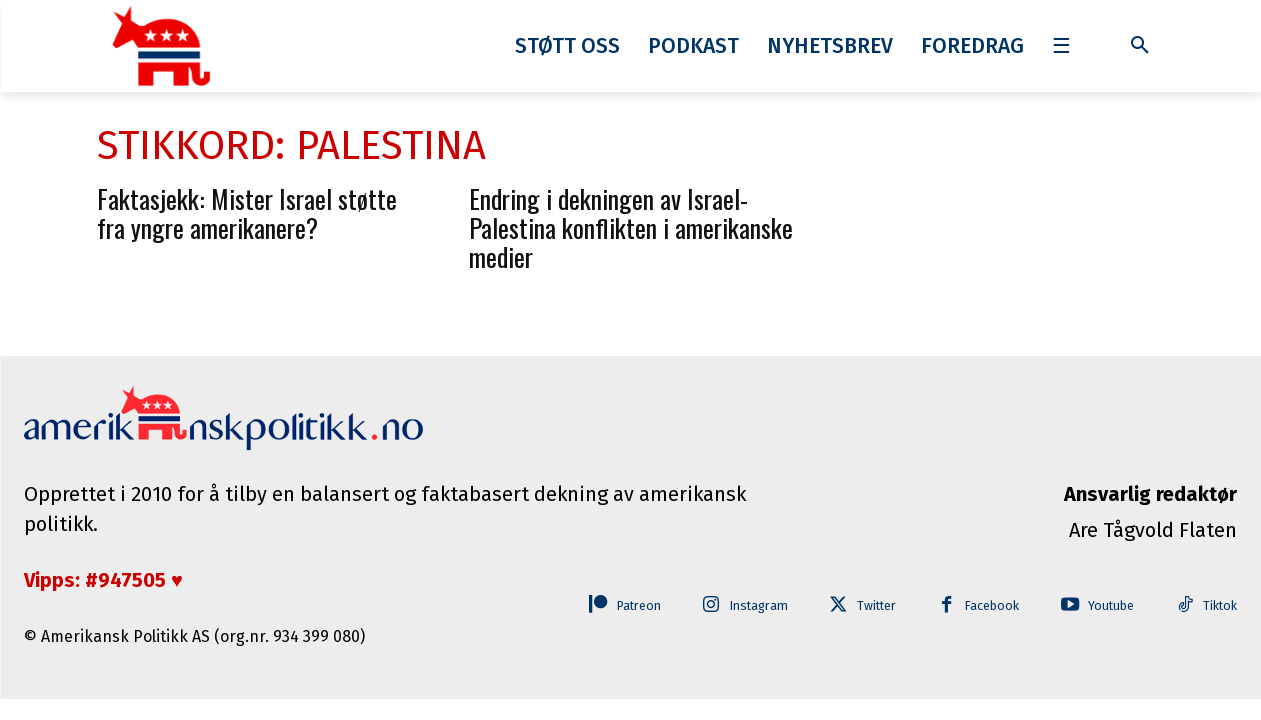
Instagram (736, 606)
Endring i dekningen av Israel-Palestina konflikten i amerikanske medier (631, 227)
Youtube (1105, 606)
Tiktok (1219, 606)
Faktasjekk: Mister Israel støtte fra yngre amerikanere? (247, 213)
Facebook (981, 606)
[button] (1140, 46)
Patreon (609, 606)
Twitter (860, 606)
